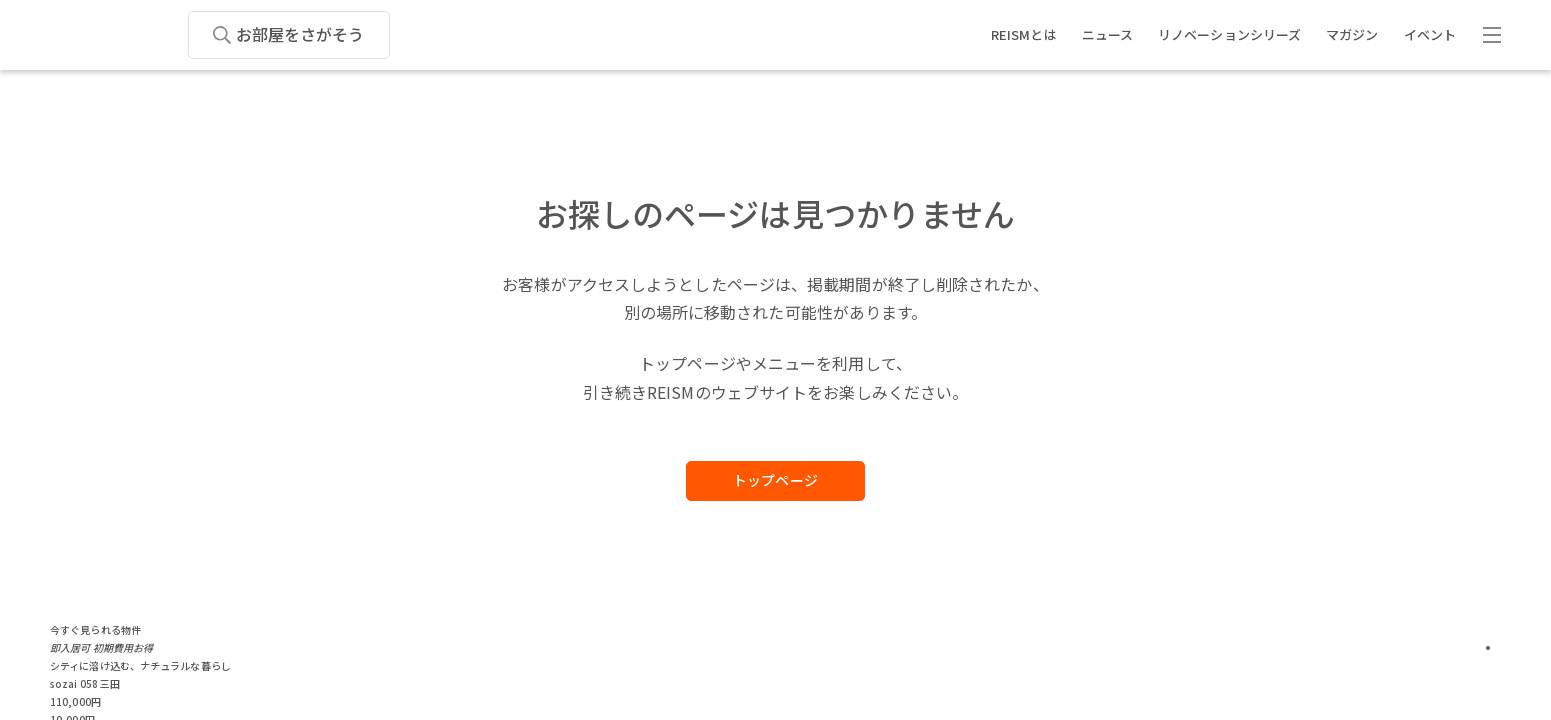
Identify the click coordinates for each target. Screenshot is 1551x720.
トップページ (775, 480)
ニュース (1107, 34)
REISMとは (1024, 34)
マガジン (1352, 34)
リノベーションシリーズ (1229, 34)
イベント (1430, 34)
